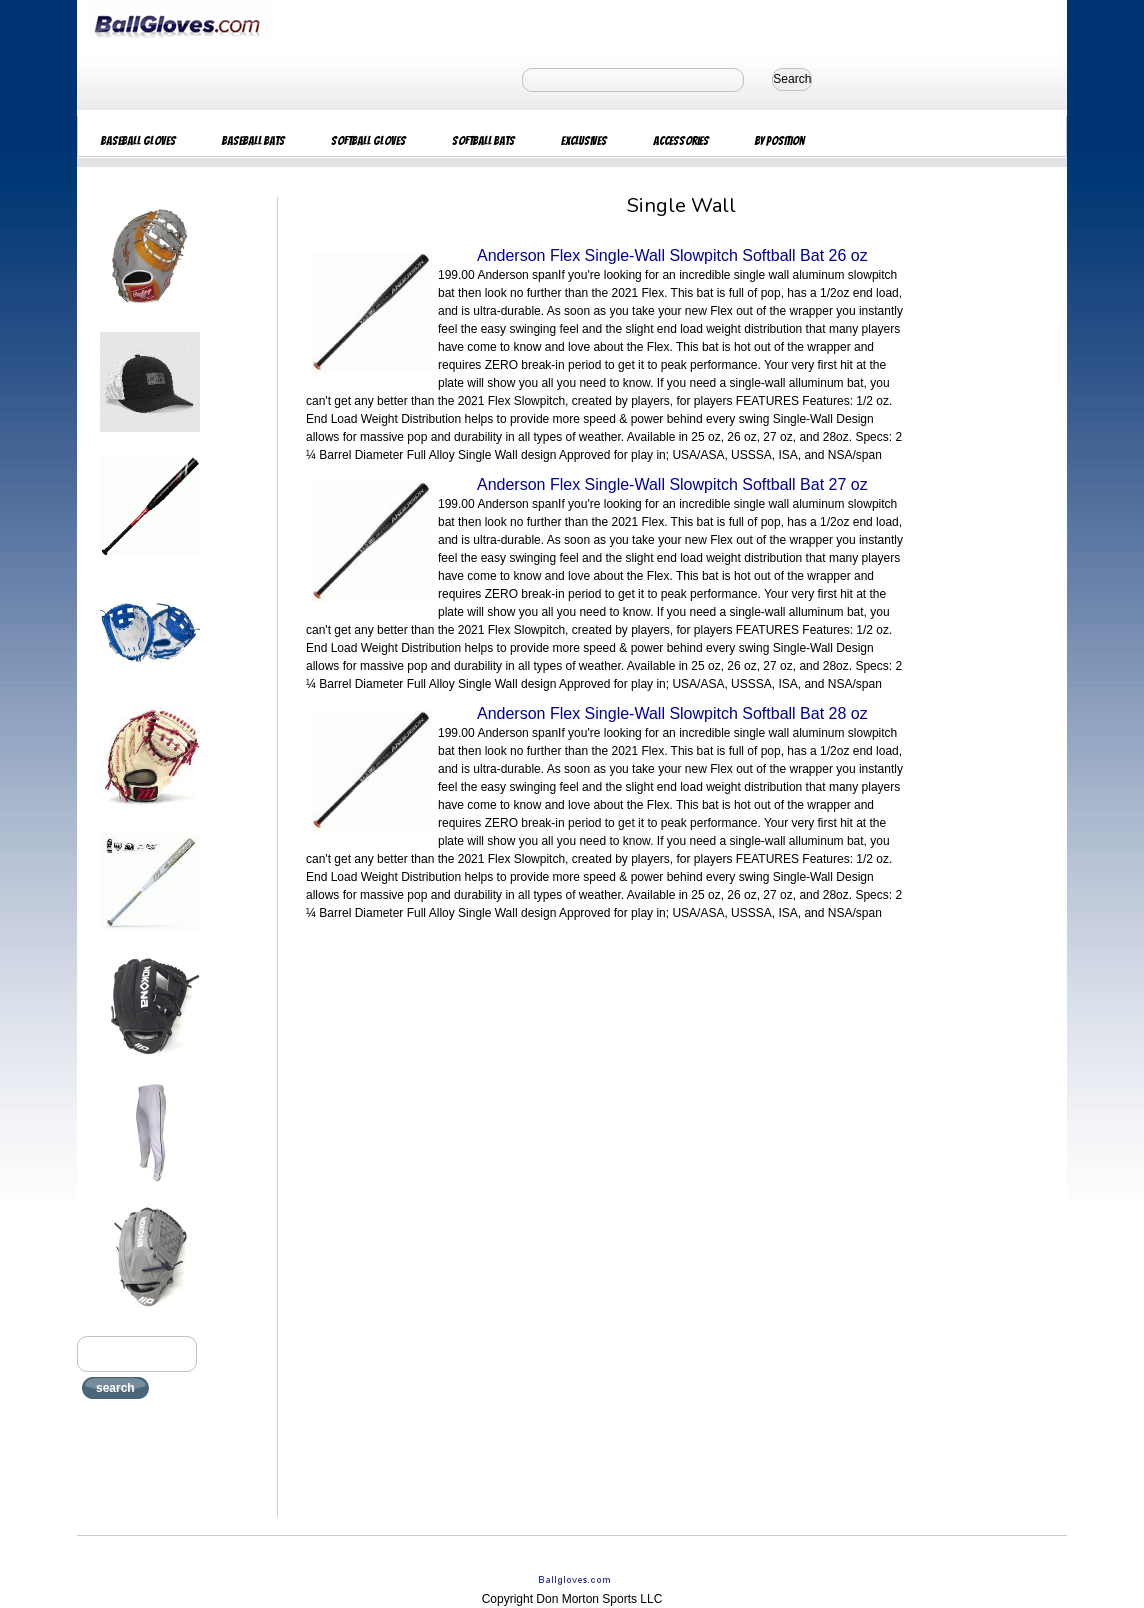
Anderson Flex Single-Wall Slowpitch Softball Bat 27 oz (672, 484)
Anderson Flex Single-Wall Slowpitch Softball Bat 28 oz (672, 713)
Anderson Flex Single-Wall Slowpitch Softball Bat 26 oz (672, 255)
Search (792, 79)
